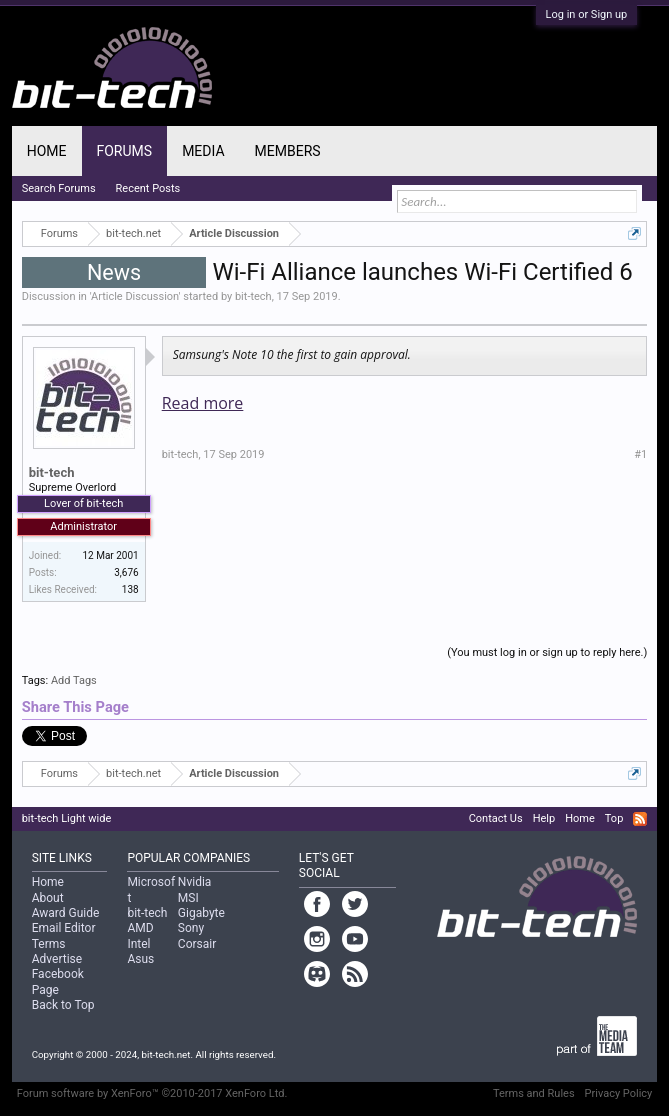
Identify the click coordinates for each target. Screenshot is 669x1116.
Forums (125, 151)
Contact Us (496, 818)
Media (203, 151)
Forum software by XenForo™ (152, 1093)
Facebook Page (58, 981)
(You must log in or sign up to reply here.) (547, 652)
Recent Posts (148, 188)
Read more (203, 403)
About (48, 898)
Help (544, 818)
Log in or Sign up (587, 14)
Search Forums (59, 188)
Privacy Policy (619, 1093)
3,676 (126, 572)
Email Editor (64, 928)
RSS (640, 819)
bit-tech (253, 296)
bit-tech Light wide (67, 818)
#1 (640, 454)
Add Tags (74, 680)
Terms (49, 944)
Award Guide (66, 913)
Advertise (57, 959)
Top (614, 818)
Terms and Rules (534, 1093)
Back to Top (63, 1005)
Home (47, 151)
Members (288, 151)
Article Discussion (135, 296)
